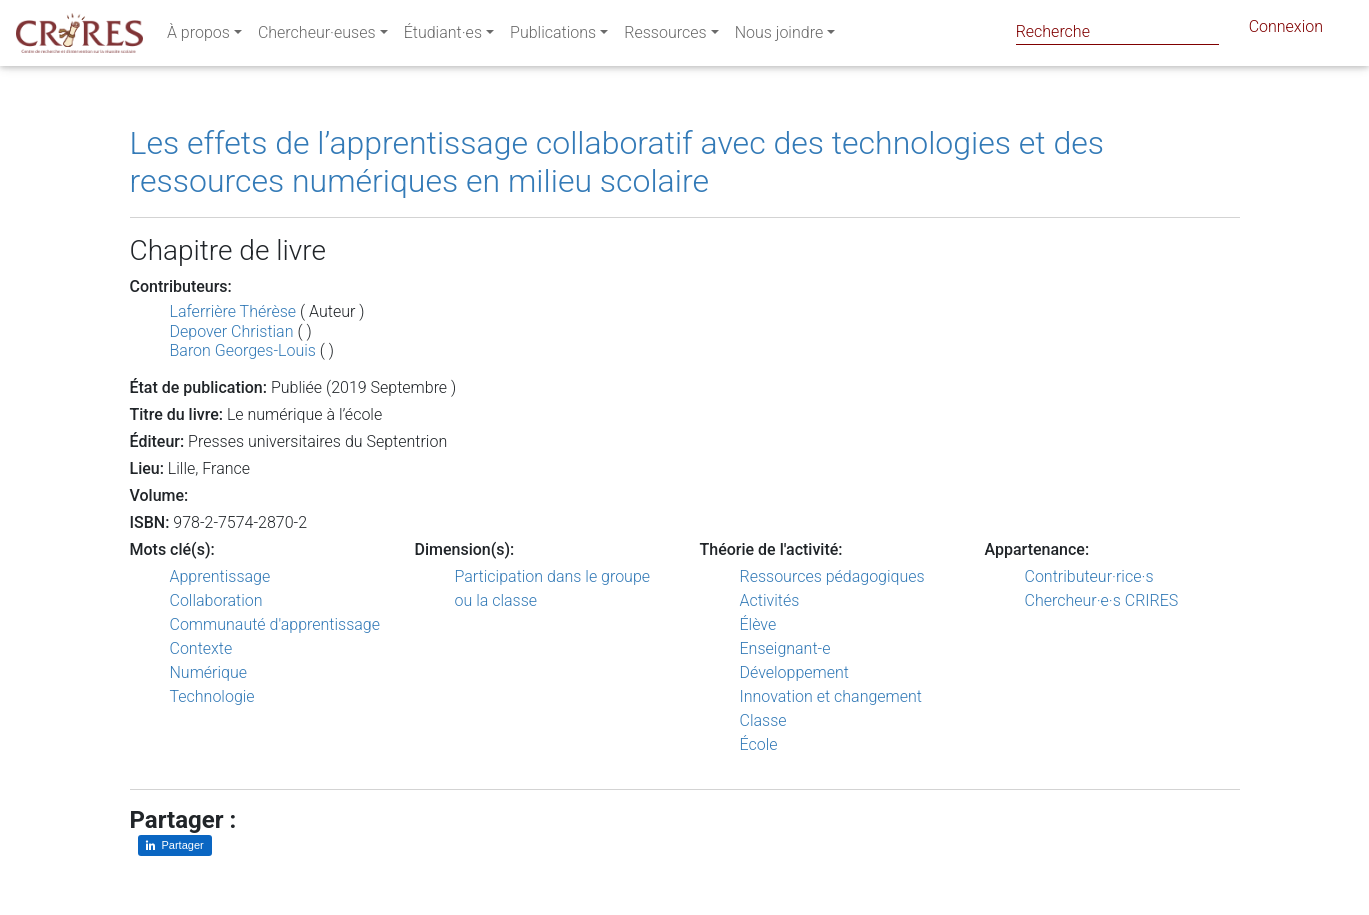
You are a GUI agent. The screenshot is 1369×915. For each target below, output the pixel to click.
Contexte (201, 648)
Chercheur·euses (317, 36)
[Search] (1117, 31)
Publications (553, 36)
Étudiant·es (443, 36)
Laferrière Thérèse (233, 311)
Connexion (1286, 30)
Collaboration (216, 600)
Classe (763, 720)
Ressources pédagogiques (832, 576)
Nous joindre (779, 36)
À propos (198, 36)
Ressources (665, 36)
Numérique (209, 672)
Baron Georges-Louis (243, 350)
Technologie (212, 696)
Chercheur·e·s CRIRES (1102, 600)
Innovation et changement (831, 696)
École (759, 744)
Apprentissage (220, 576)
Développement (795, 672)
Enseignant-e (785, 648)
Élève (758, 624)
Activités (770, 600)
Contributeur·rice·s (1089, 576)
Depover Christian (232, 331)
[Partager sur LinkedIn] (175, 845)
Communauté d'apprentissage (275, 624)
